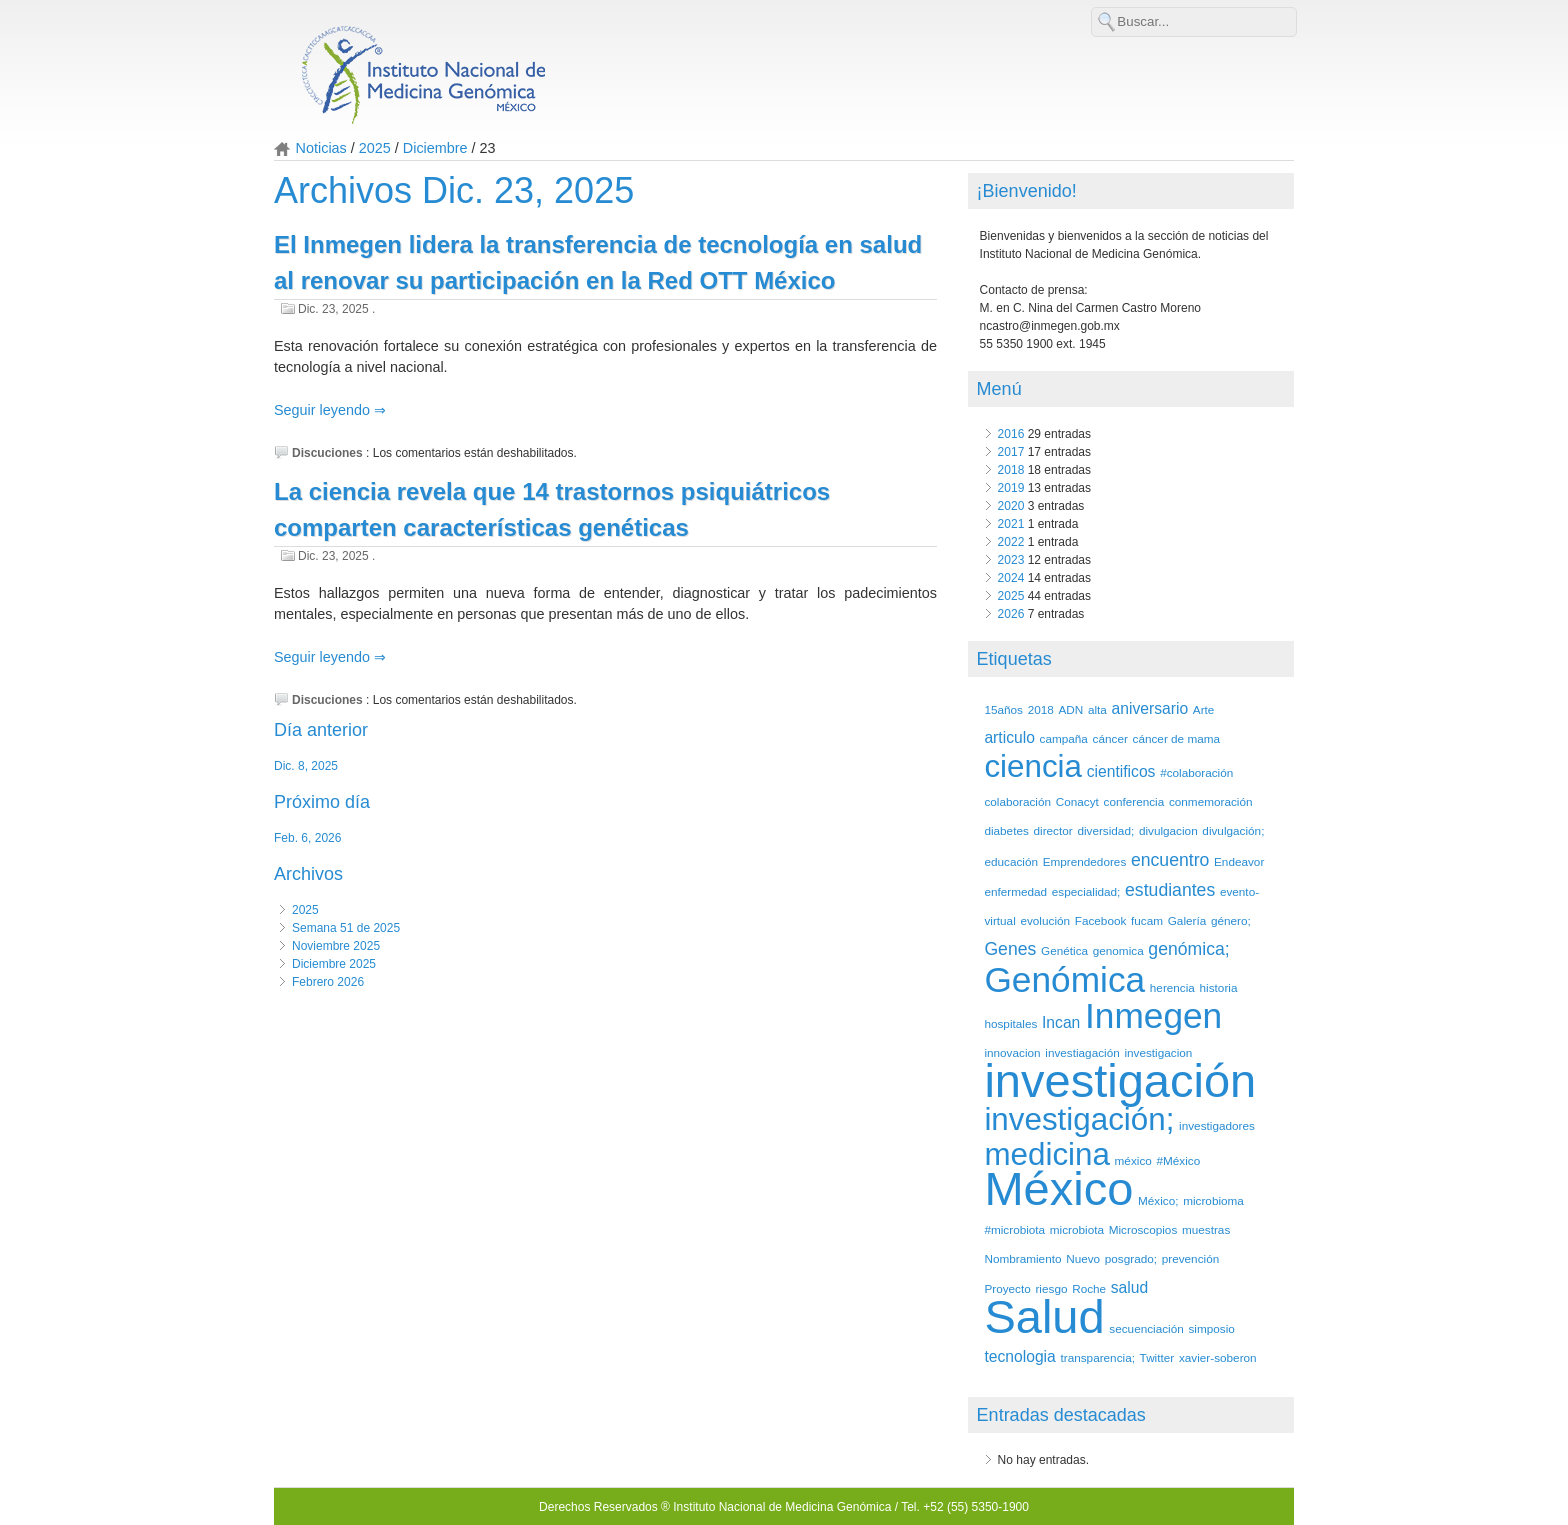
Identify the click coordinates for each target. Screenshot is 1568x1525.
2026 (1011, 614)
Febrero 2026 (328, 982)
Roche (1089, 1288)
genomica (1118, 950)
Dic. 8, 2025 (306, 766)
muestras (1206, 1229)
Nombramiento (1022, 1258)
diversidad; (1105, 830)
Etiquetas (1014, 659)
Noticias (321, 148)
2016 (1011, 434)
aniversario (1150, 708)
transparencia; (1097, 1357)
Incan (1061, 1022)
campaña (1064, 738)
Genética (1064, 950)
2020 (1011, 506)
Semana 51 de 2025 (346, 928)
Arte (1204, 709)
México (1058, 1188)
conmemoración (1211, 801)
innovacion (1012, 1052)
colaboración (1017, 801)
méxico (1133, 1160)
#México (1178, 1160)
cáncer (1110, 738)
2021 (1011, 524)
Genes (1010, 949)
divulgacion (1168, 830)
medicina (1047, 1154)
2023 (1011, 560)
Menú (999, 389)
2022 (1011, 542)
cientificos (1121, 771)
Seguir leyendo (324, 410)
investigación (1120, 1080)
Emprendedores (1085, 861)
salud (1129, 1287)
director (1053, 830)
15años (1003, 709)
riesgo (1051, 1288)
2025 (375, 148)
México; (1158, 1200)
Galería (1187, 920)
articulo (1009, 737)
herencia (1172, 987)
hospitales (1010, 1023)
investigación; (1079, 1119)
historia (1219, 987)
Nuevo (1083, 1258)
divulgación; (1233, 830)
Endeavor (1239, 861)
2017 (1011, 452)
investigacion (1158, 1052)
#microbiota (1014, 1229)
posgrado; (1131, 1258)
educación (1011, 861)
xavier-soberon (1218, 1357)
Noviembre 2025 (336, 946)
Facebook (1101, 920)
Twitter (1157, 1357)
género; (1231, 920)
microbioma (1213, 1200)
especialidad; (1086, 891)
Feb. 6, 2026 (307, 838)
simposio (1211, 1328)
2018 (1011, 470)
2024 (1011, 578)
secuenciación (1146, 1328)
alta (1097, 709)
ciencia (1033, 766)
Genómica (1064, 979)
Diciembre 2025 (334, 964)
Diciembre (435, 148)
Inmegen (1153, 1015)
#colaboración (1196, 772)
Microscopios (1143, 1229)
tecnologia (1019, 1356)
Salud (1044, 1316)
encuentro (1170, 860)
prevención (1190, 1258)
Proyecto (1007, 1288)
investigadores (1217, 1125)
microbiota (1077, 1229)
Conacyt (1077, 801)
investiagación (1082, 1052)
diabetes (1006, 830)
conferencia (1134, 801)
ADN (1070, 709)
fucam (1147, 920)
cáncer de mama (1177, 738)
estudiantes (1170, 890)
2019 (1011, 488)
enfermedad (1015, 891)
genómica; (1188, 949)
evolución (1045, 920)
